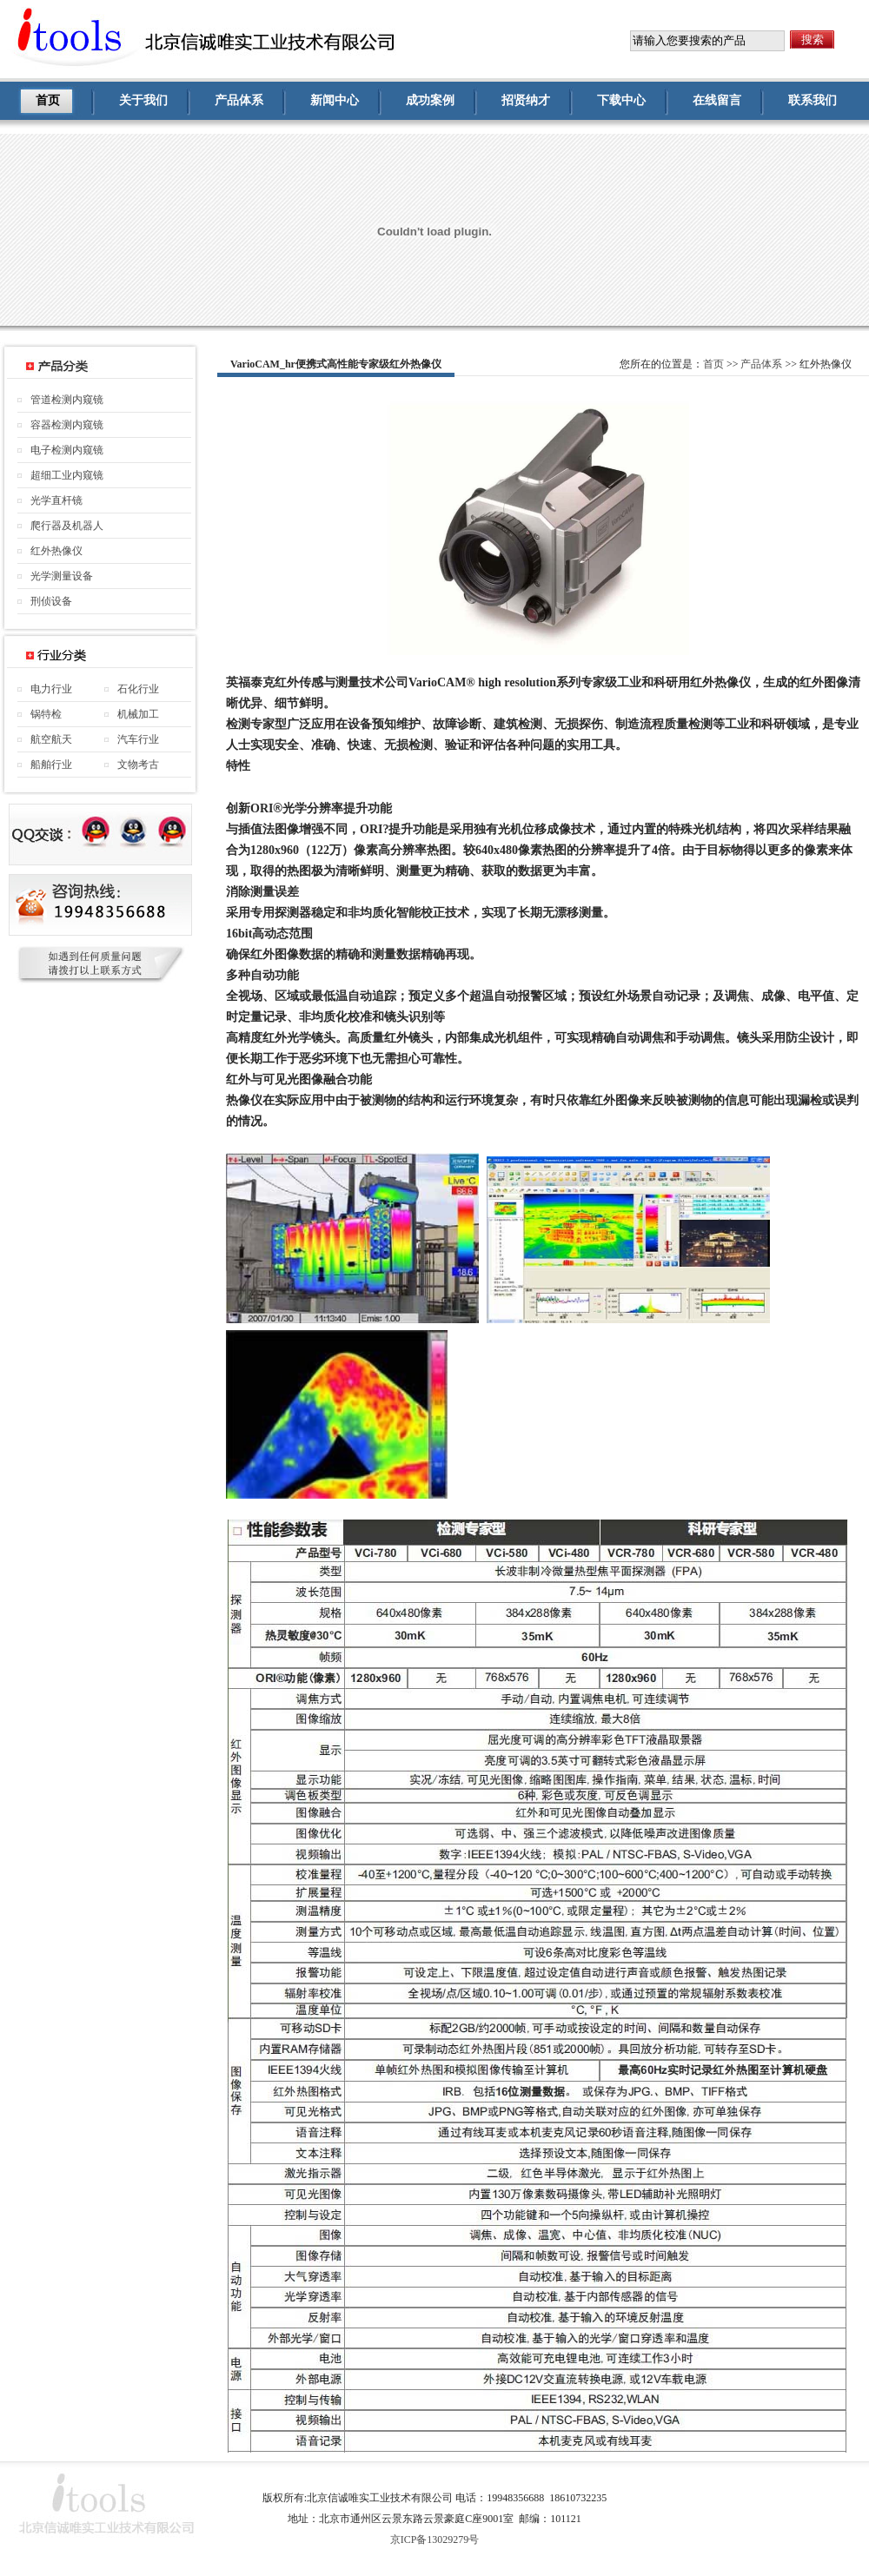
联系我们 (812, 100)
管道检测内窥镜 (66, 400)
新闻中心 (334, 100)
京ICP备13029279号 (435, 2539)
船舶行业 (51, 764)
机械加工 (138, 714)
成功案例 (430, 100)
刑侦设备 (51, 601)
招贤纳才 (525, 100)
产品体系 (239, 100)
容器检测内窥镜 (66, 425)
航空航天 (51, 739)
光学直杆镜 (56, 500)
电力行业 (51, 689)
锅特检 (46, 714)
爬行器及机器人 (66, 526)
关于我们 (143, 100)
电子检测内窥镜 (66, 450)
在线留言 (717, 100)
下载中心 (621, 100)
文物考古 (138, 764)
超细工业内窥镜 (66, 475)
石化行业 (138, 689)
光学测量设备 (61, 576)
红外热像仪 (56, 551)
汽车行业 (138, 739)
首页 (48, 100)
